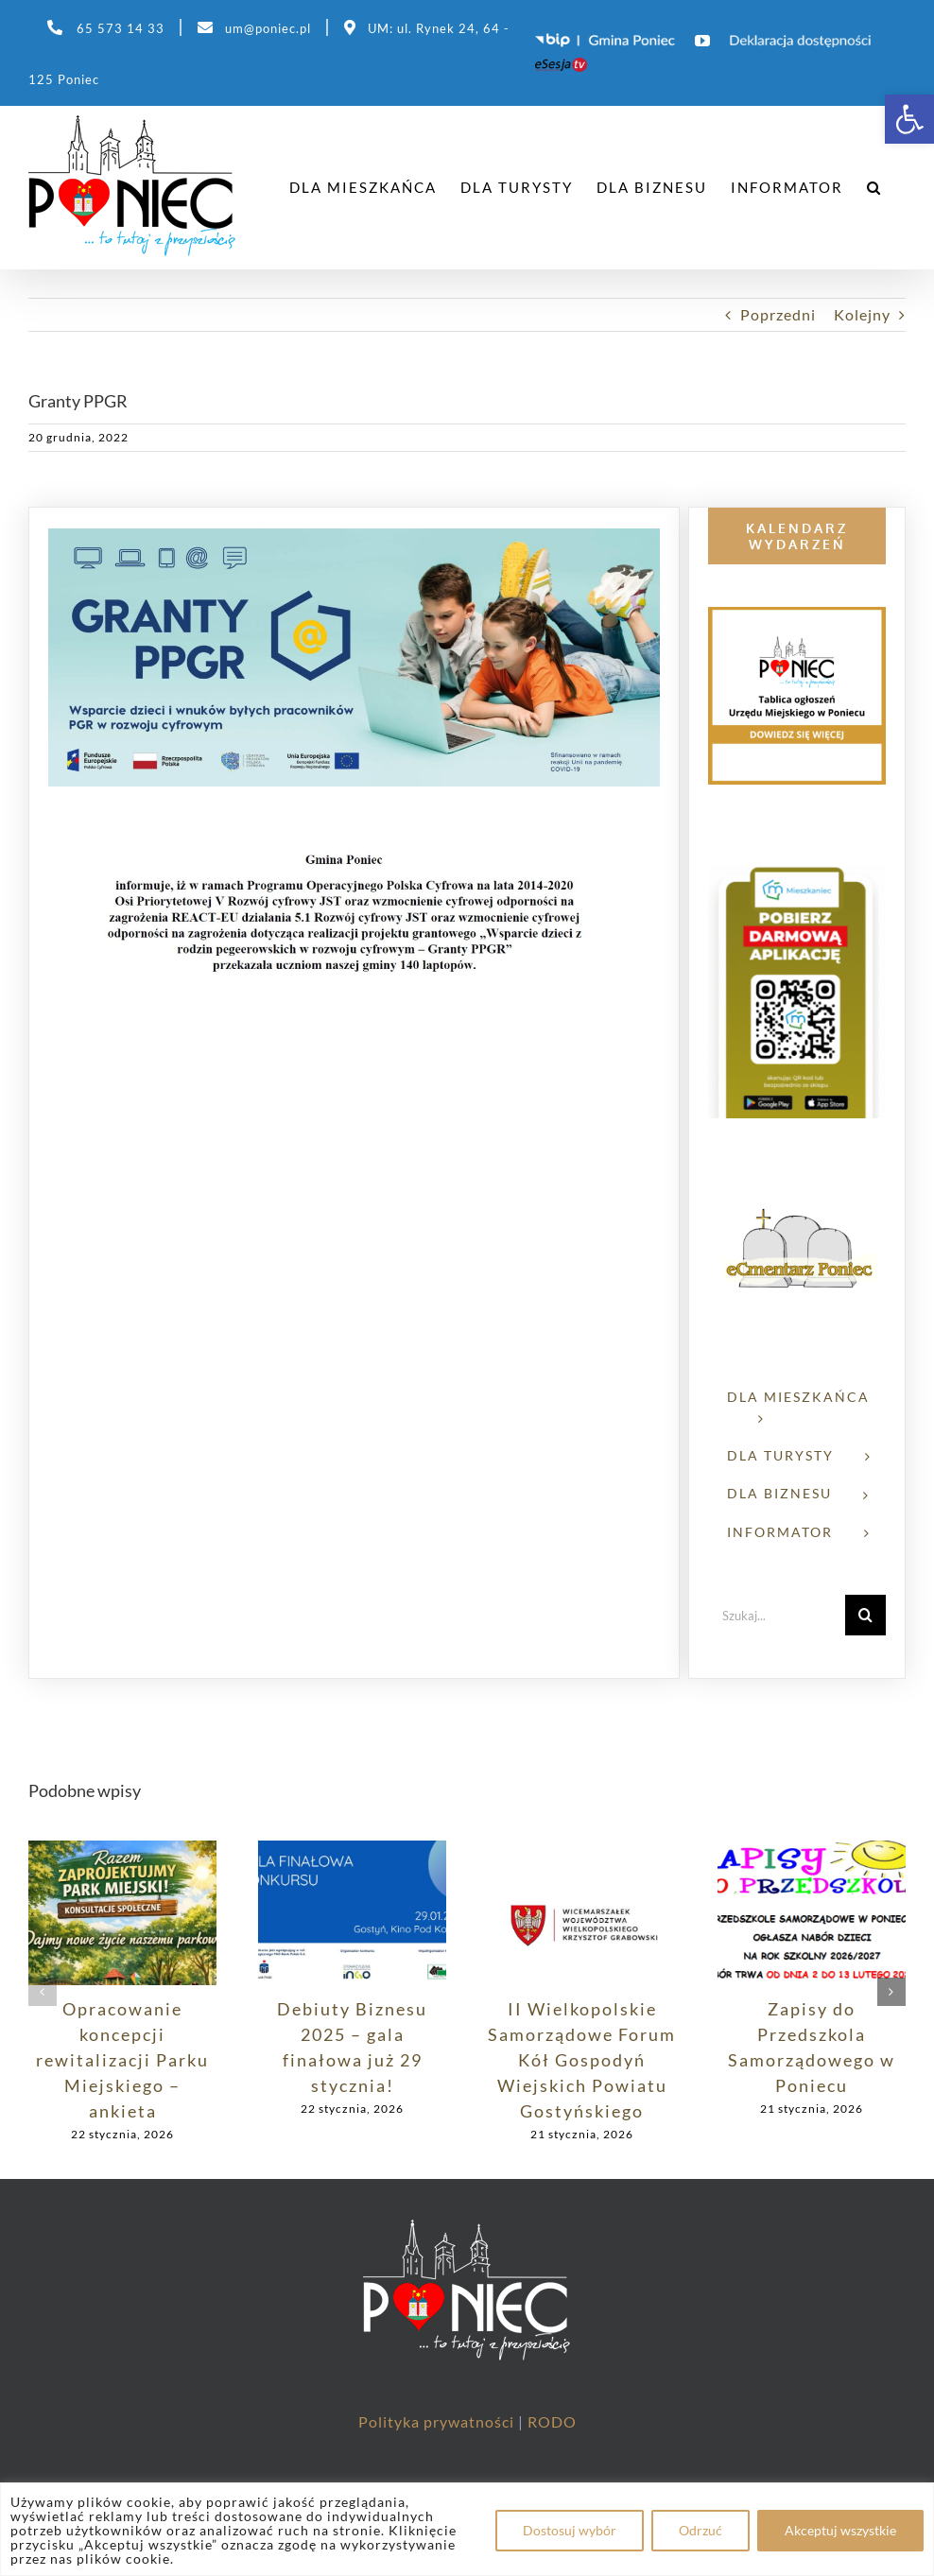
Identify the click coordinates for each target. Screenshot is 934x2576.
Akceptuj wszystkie (840, 2530)
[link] (909, 119)
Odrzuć (700, 2530)
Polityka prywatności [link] (438, 2421)
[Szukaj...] (776, 1615)
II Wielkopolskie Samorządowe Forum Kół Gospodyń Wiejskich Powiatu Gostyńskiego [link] (582, 2059)
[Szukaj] (865, 1615)
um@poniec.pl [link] (268, 28)
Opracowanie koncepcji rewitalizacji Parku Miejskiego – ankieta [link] (122, 2059)
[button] (42, 1992)
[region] (467, 2529)
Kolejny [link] (862, 314)
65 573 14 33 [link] (120, 28)
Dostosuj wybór (569, 2530)
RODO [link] (552, 2421)
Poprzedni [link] (778, 314)
